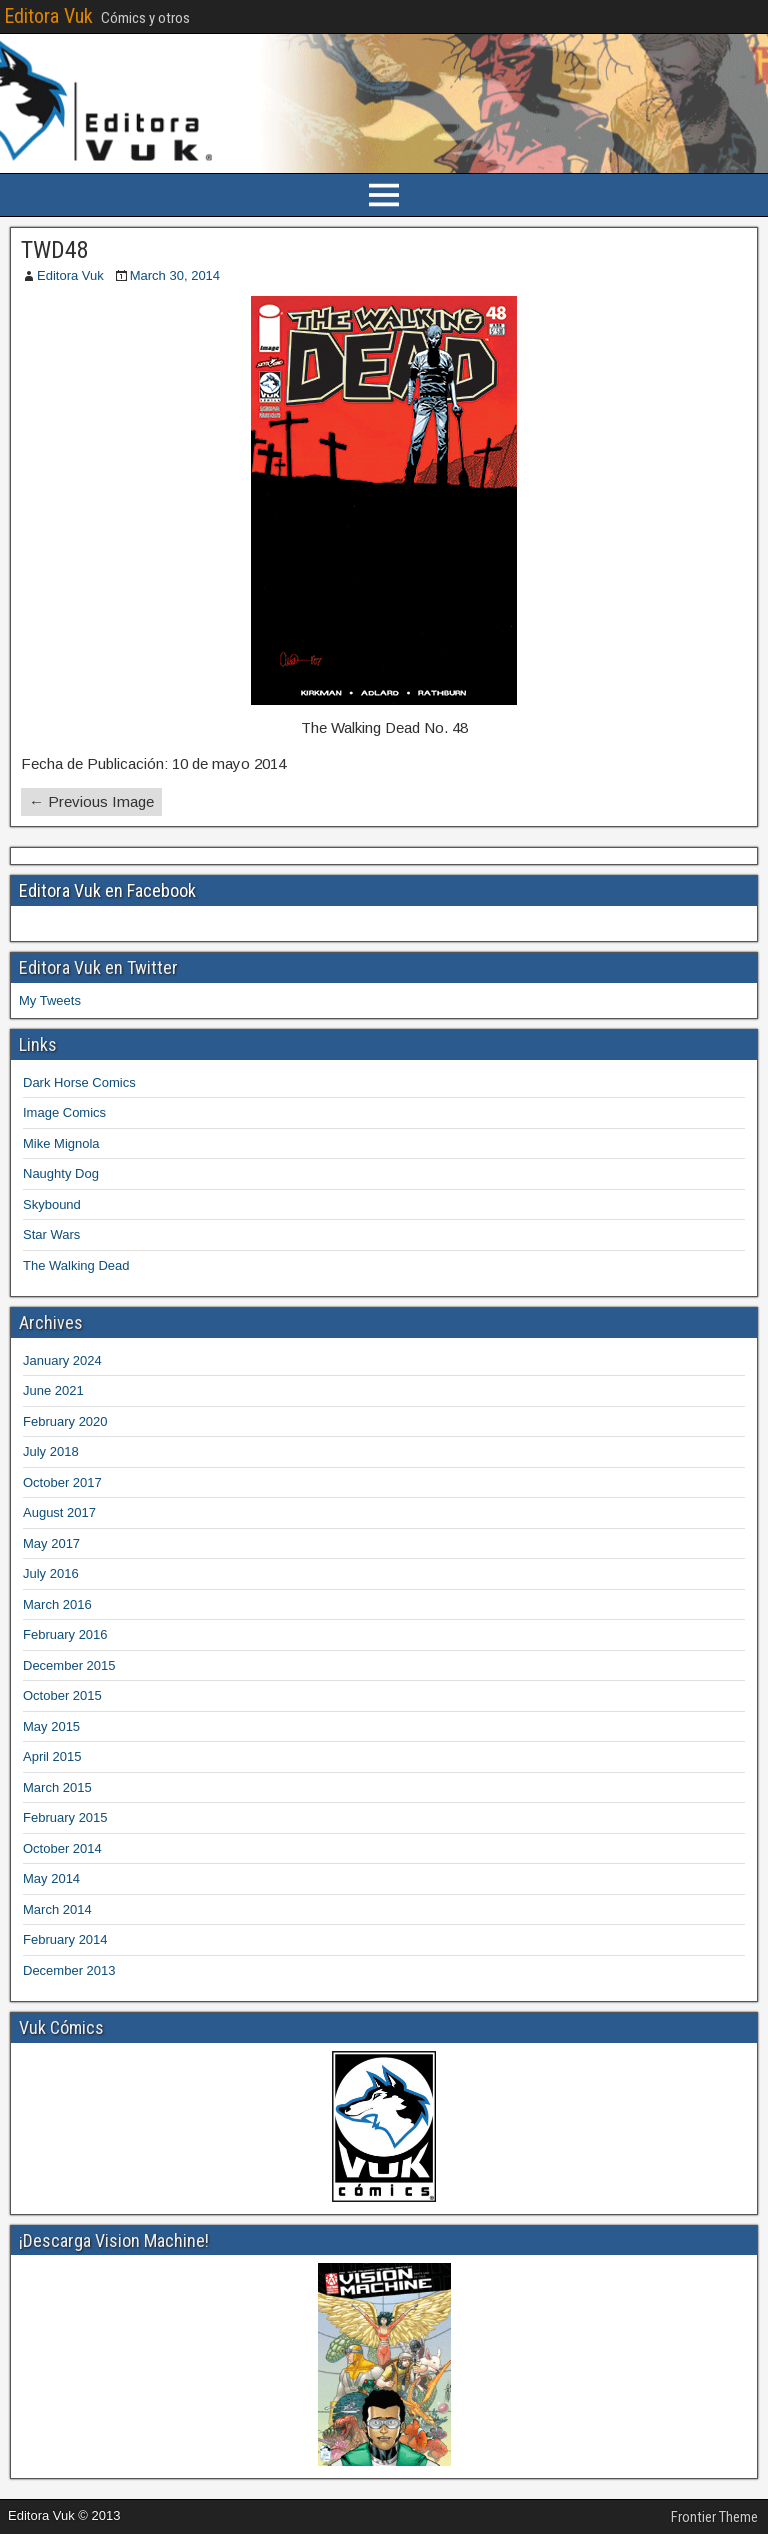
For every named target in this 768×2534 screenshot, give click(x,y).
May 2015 (51, 1726)
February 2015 (65, 1817)
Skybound (52, 1204)
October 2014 (62, 1848)
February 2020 (65, 1421)
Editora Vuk (48, 16)
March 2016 (57, 1604)
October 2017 (62, 1482)
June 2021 (53, 1390)
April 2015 (52, 1756)
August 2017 (59, 1512)
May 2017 (51, 1543)
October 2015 (62, 1695)
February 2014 (65, 1939)
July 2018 (51, 1451)
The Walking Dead (76, 1265)
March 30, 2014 (175, 275)
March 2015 (57, 1787)
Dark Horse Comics (79, 1082)
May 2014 (51, 1878)
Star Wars (51, 1234)
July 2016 (51, 1573)
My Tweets (50, 1000)
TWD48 (55, 250)
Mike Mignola (61, 1143)
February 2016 (65, 1634)
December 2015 (69, 1665)
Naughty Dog (61, 1173)
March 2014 (57, 1909)
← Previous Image (91, 801)
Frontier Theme (714, 2517)
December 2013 (69, 1970)
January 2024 (62, 1360)
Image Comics (64, 1112)
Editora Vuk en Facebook (107, 890)
